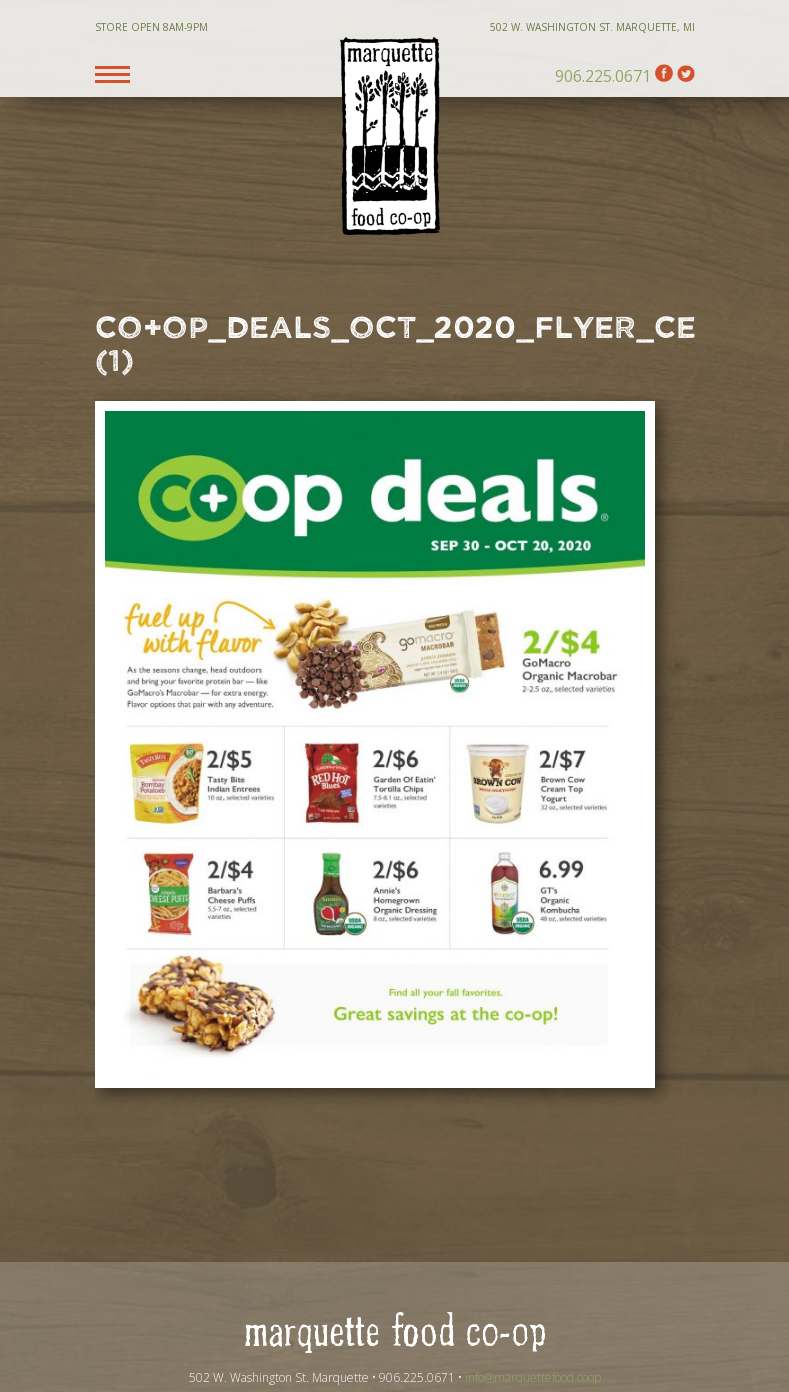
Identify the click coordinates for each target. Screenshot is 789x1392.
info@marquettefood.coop (533, 1377)
